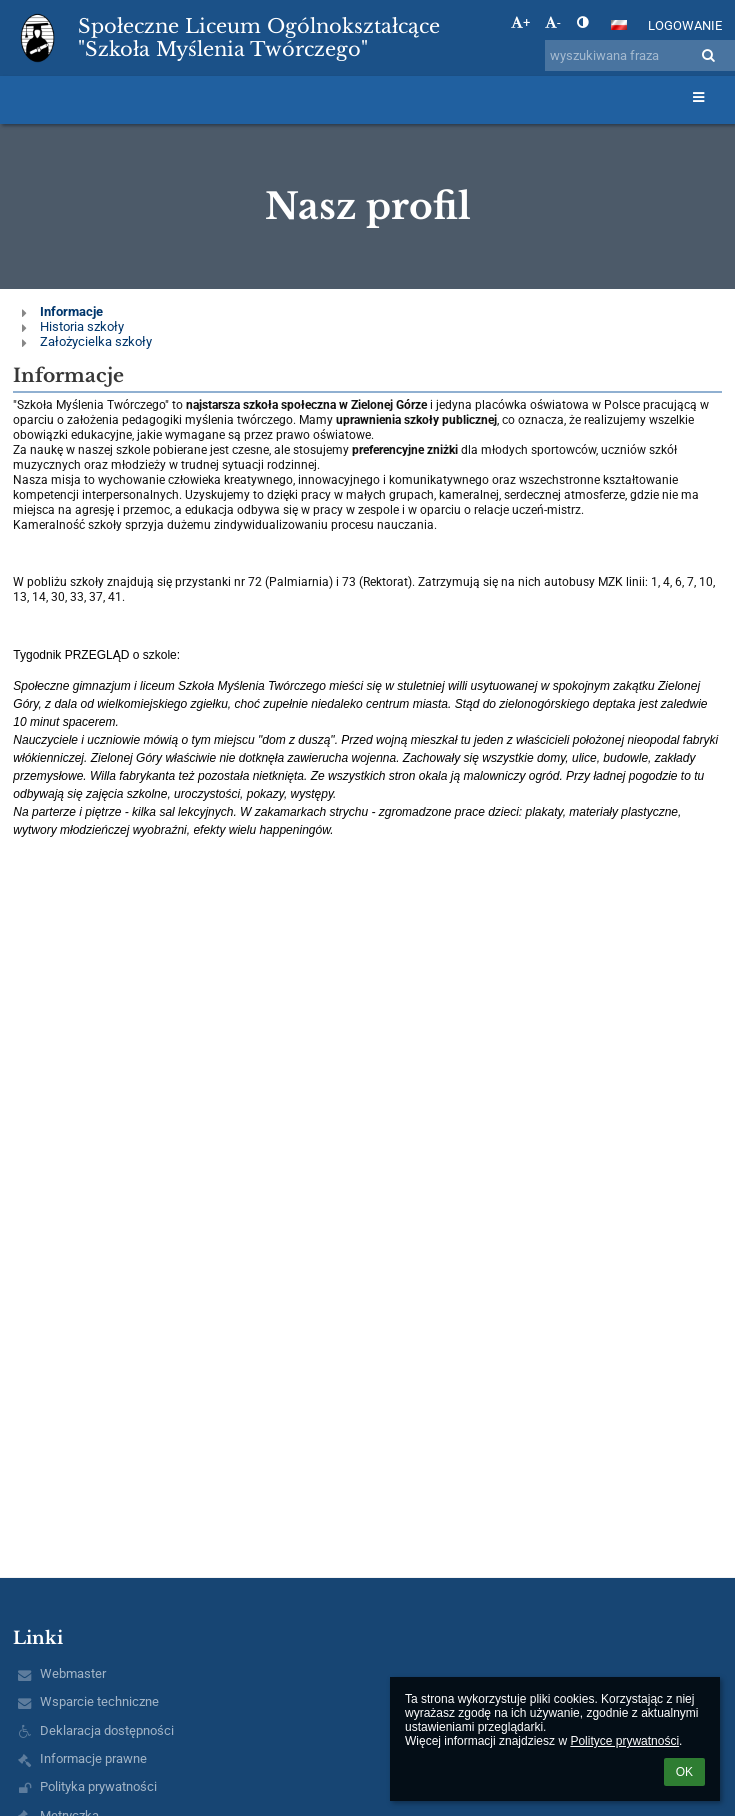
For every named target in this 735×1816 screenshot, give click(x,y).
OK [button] (684, 1772)
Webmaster (73, 1673)
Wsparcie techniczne (99, 1701)
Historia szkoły (82, 326)
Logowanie (685, 25)
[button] (619, 25)
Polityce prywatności (624, 1741)
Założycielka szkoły (96, 341)
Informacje (71, 311)
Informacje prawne (93, 1758)
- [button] (553, 22)
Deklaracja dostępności (107, 1730)
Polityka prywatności (98, 1786)
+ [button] (520, 22)
